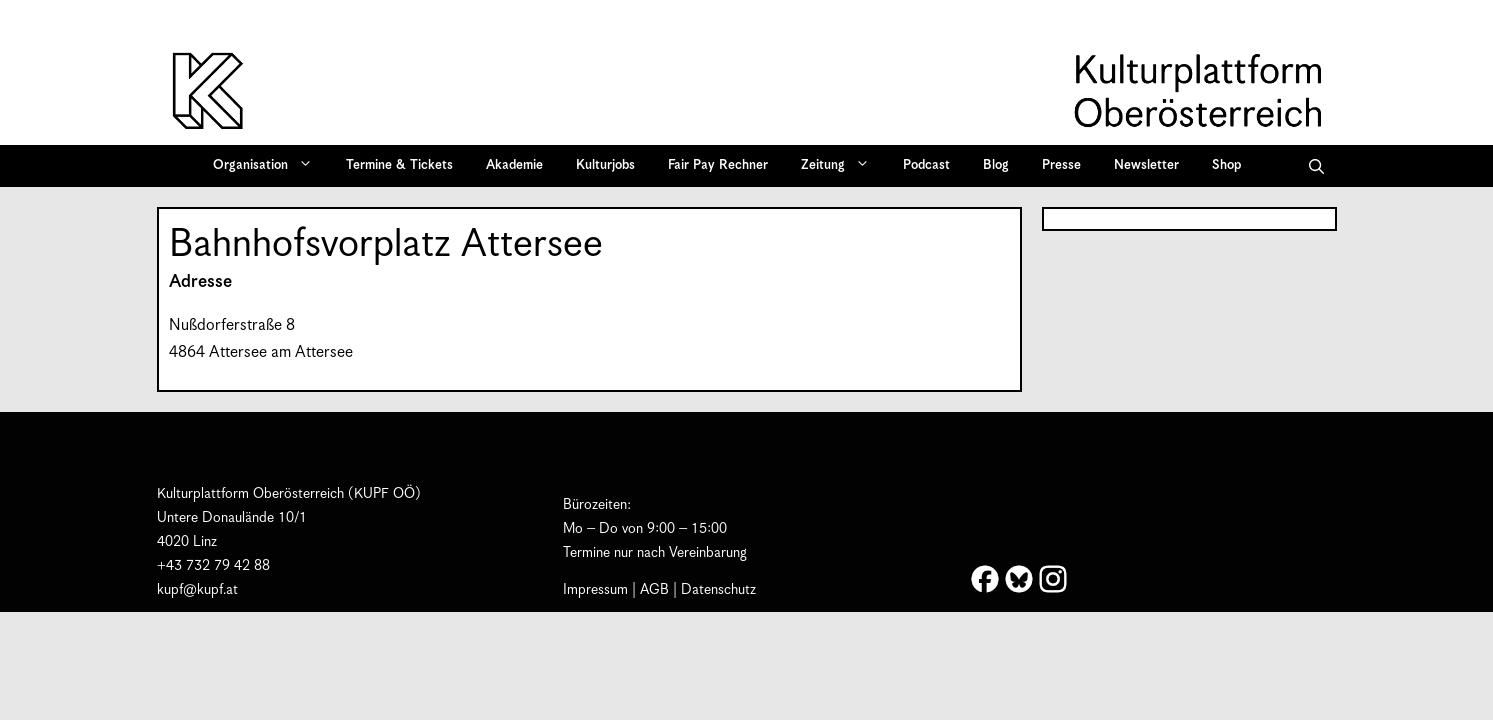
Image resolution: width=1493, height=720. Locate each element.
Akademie (514, 165)
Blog (996, 165)
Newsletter (1146, 165)
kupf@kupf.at (197, 590)
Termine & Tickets (399, 165)
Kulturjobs (605, 165)
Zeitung (842, 166)
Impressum (595, 590)
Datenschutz (718, 590)
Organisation (269, 166)
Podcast (926, 165)
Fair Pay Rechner (718, 165)
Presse (1061, 165)
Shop (1226, 165)
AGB (654, 590)
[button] (1316, 166)
